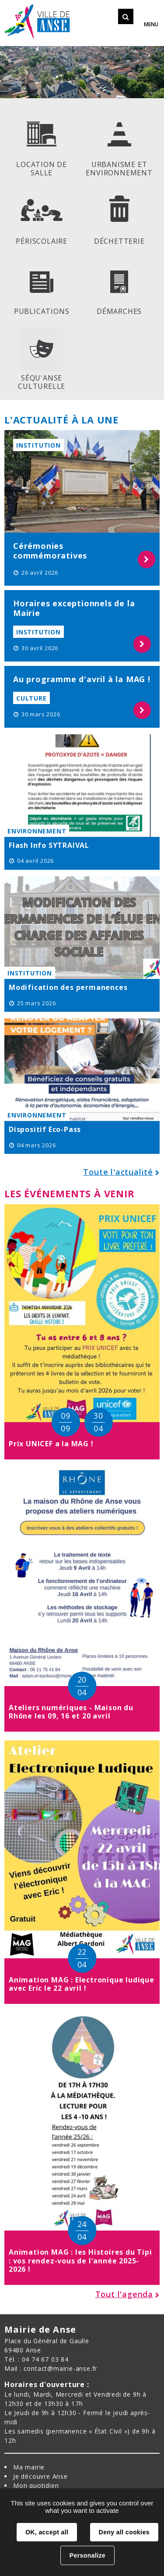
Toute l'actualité (118, 1172)
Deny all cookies (124, 2532)
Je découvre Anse (40, 2476)
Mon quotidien (36, 2485)
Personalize (87, 2555)
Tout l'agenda (124, 2294)
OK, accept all (46, 2532)
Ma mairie (29, 2467)
